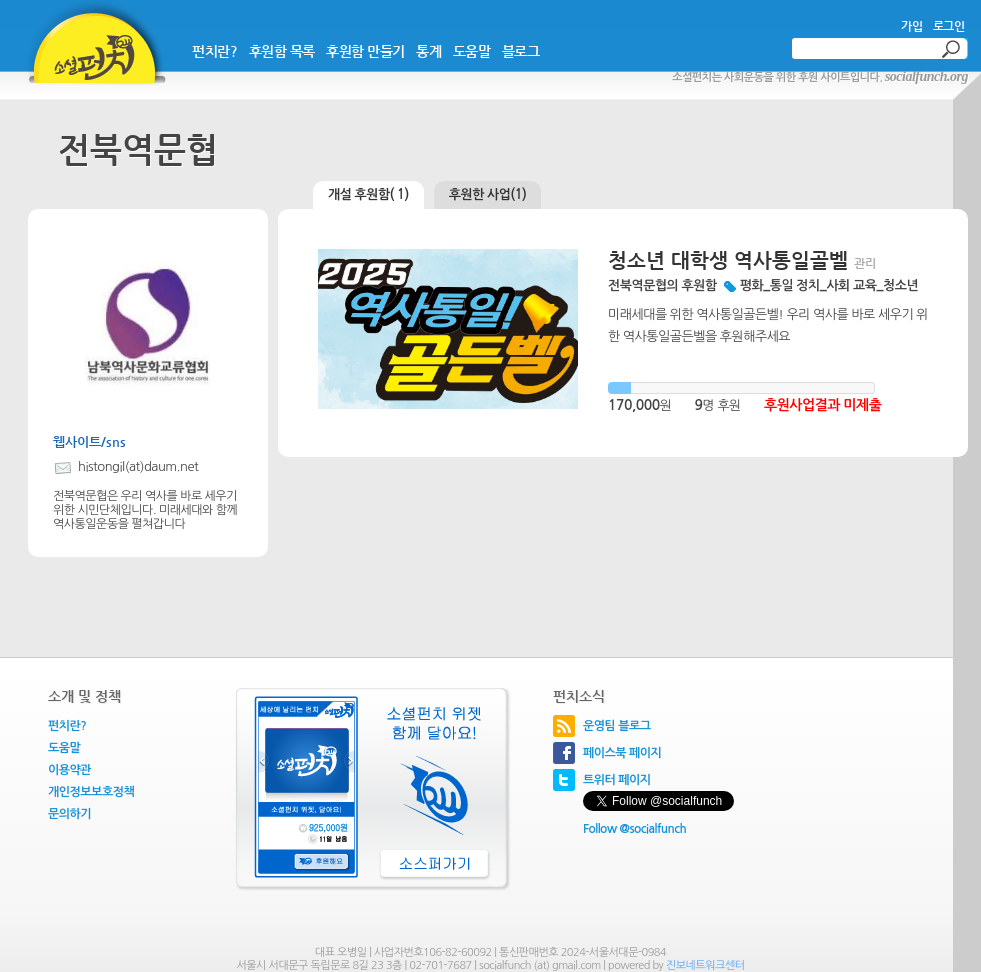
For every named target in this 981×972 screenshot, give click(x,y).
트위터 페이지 (617, 780)
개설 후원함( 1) (368, 194)
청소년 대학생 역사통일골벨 (728, 260)
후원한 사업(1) (488, 194)
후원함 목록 (282, 51)
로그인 (949, 26)
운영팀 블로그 (617, 726)
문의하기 (69, 814)
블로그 (521, 51)
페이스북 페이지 (622, 753)
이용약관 (69, 770)
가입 (911, 26)
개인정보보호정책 (91, 792)
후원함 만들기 (365, 51)
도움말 (472, 51)
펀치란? (214, 51)
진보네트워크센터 (705, 965)
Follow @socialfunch (634, 829)
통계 (428, 51)
